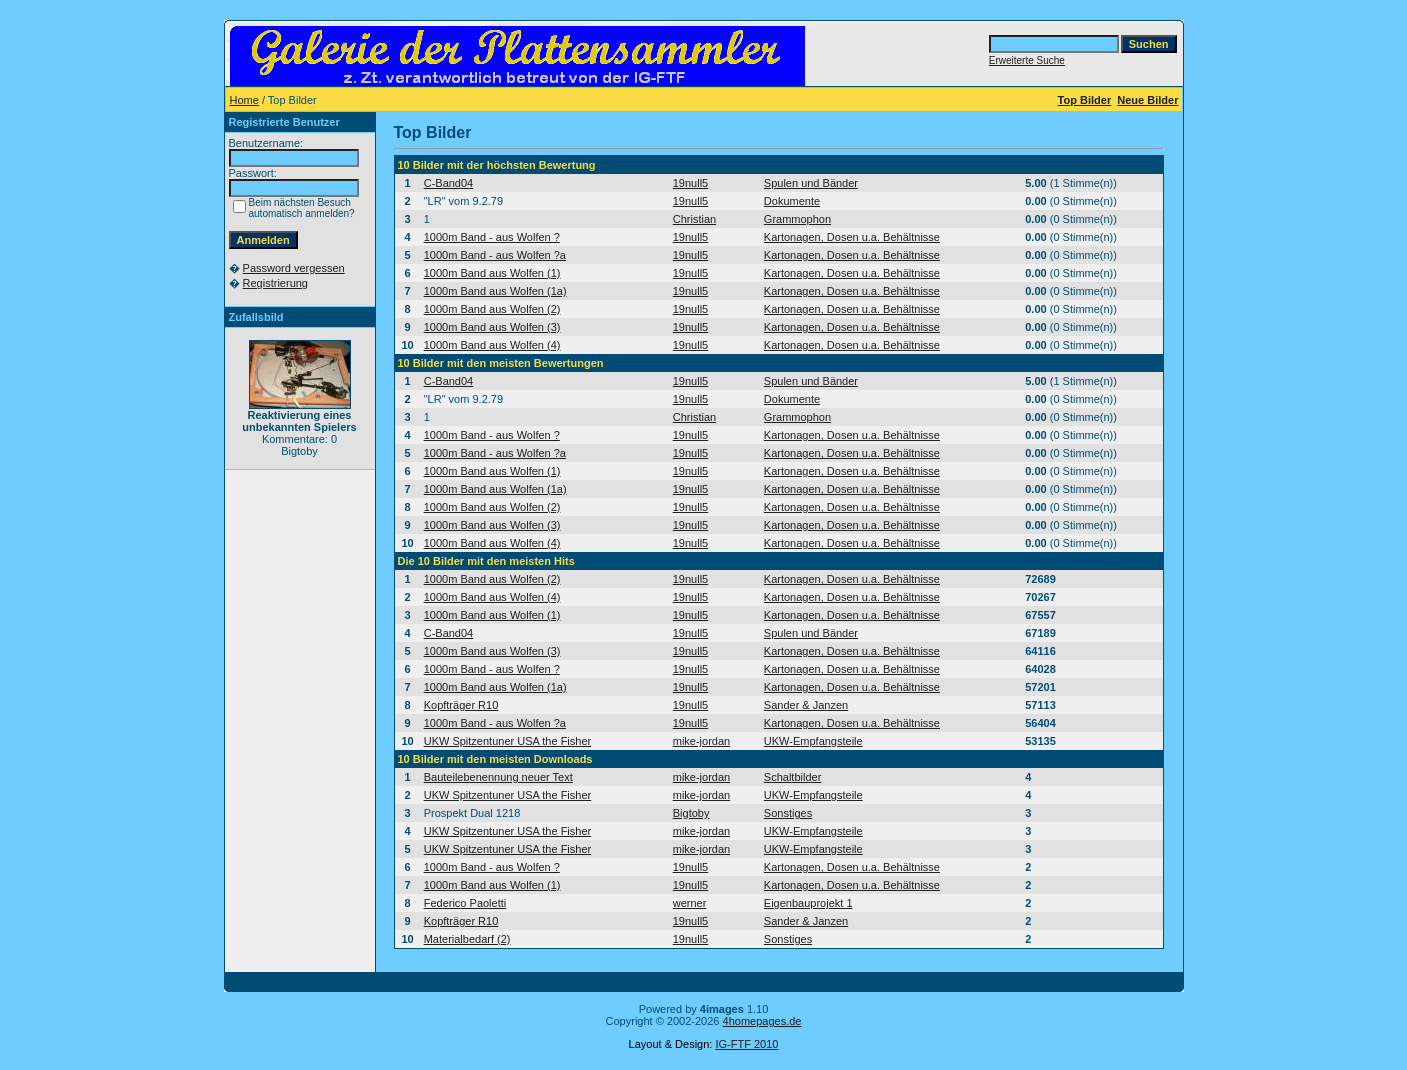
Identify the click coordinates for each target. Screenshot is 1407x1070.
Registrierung (275, 283)
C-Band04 (449, 183)
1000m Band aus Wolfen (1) (492, 273)
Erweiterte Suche (1027, 60)
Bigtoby (691, 813)
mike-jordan (701, 741)
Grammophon (797, 219)
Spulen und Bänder (811, 183)
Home (244, 100)
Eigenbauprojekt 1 (808, 903)
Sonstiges (788, 813)
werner (690, 903)
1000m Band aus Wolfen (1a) (495, 291)
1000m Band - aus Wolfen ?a (495, 255)
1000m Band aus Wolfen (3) (492, 327)
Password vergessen (294, 268)
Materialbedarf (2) (467, 939)
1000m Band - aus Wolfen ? (492, 237)
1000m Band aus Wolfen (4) (492, 345)
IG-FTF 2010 (746, 1044)
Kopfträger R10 (461, 705)
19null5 (690, 183)
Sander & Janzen (806, 705)
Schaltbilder (792, 777)
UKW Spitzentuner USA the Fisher (508, 741)
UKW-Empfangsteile (813, 741)
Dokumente (792, 201)
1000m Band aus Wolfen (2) (492, 309)
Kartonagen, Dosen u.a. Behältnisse (852, 237)
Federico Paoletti (465, 903)
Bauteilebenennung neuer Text (498, 777)
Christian (694, 219)
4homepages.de (762, 1021)
